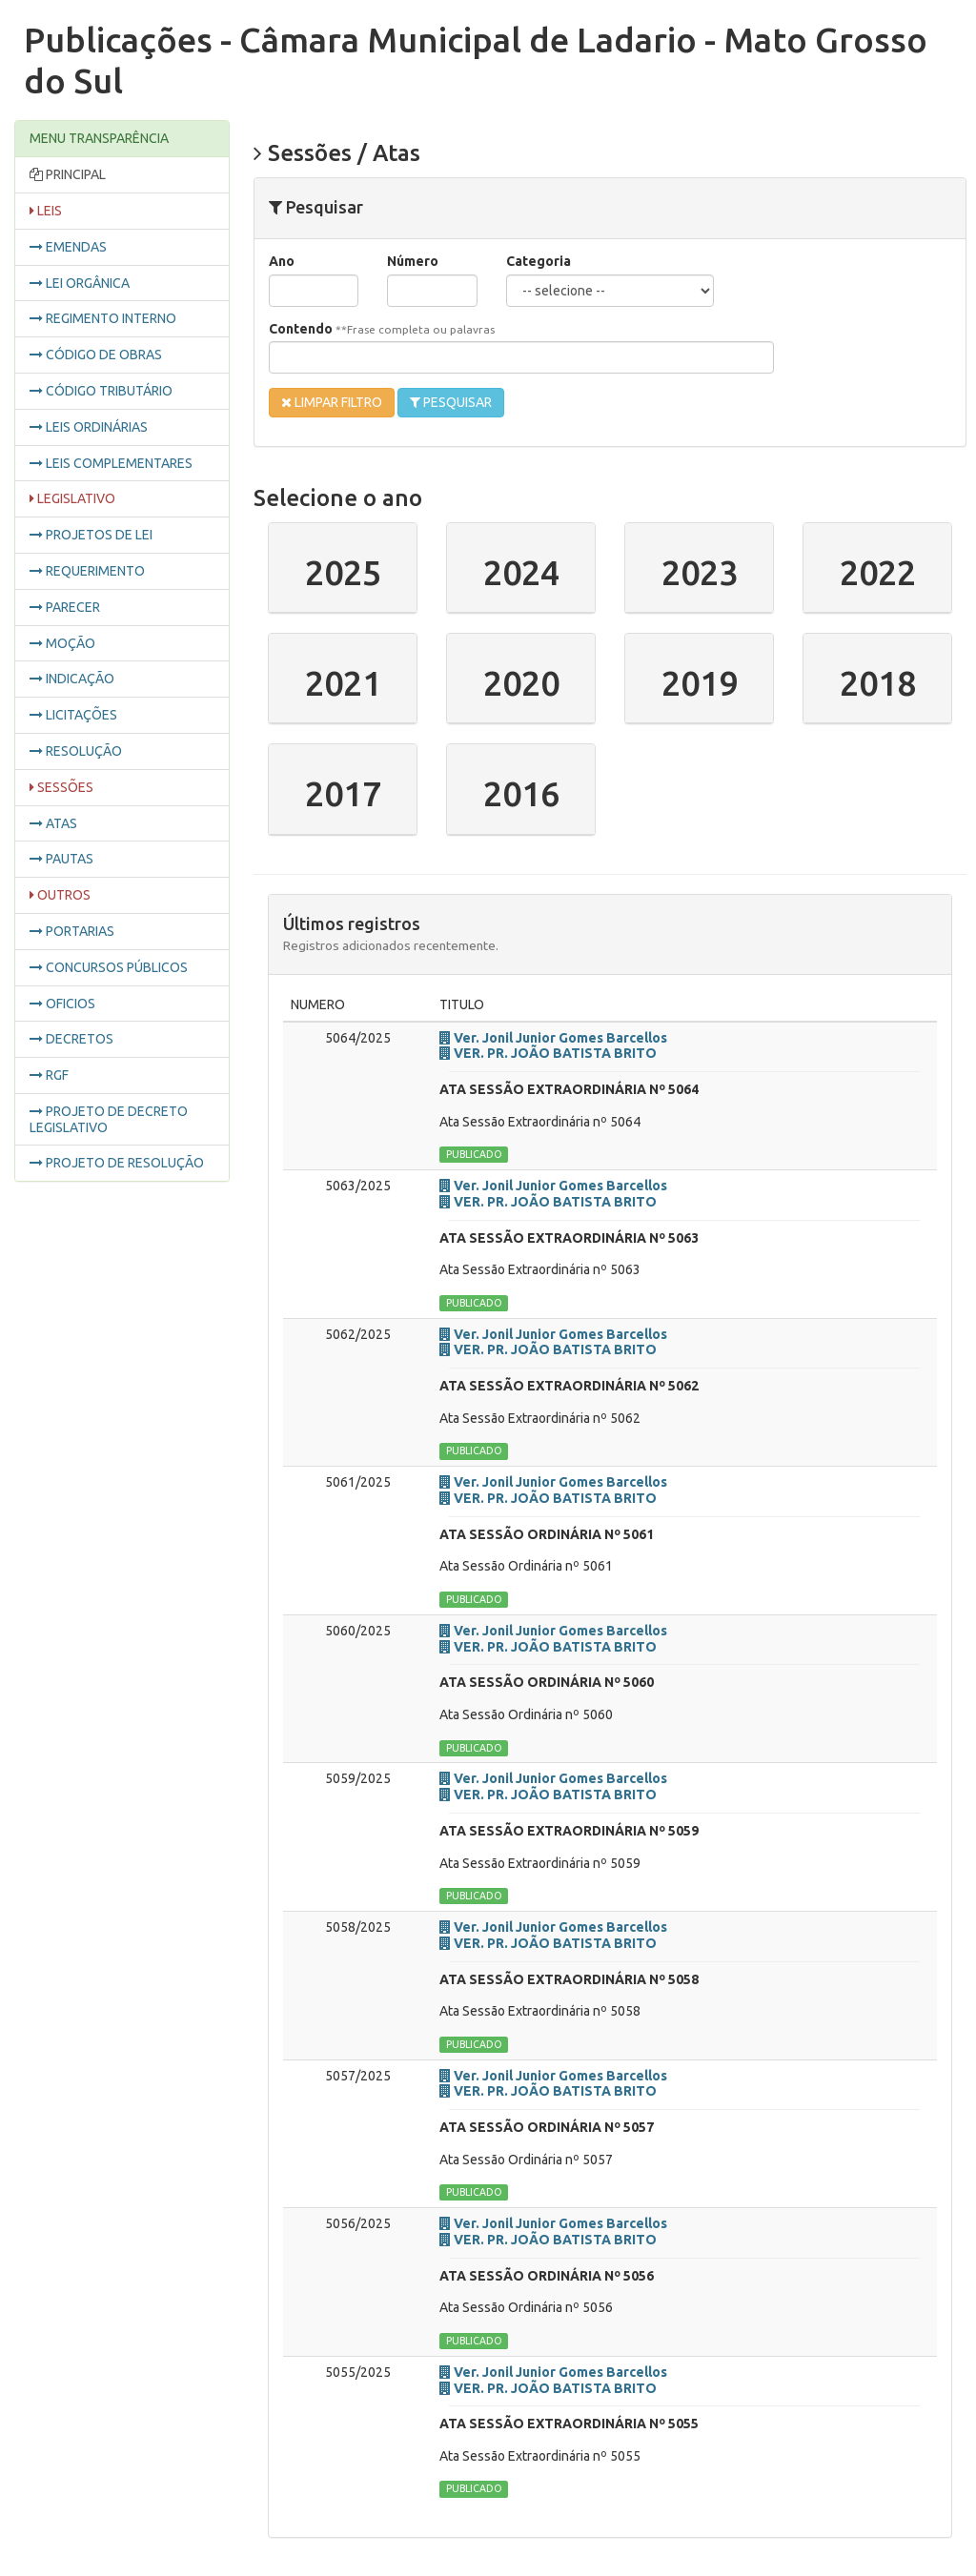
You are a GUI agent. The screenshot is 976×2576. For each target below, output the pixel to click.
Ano (282, 261)
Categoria (538, 261)
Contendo (382, 328)
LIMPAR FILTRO (331, 403)
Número (412, 261)
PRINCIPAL (68, 175)
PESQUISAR (451, 403)
